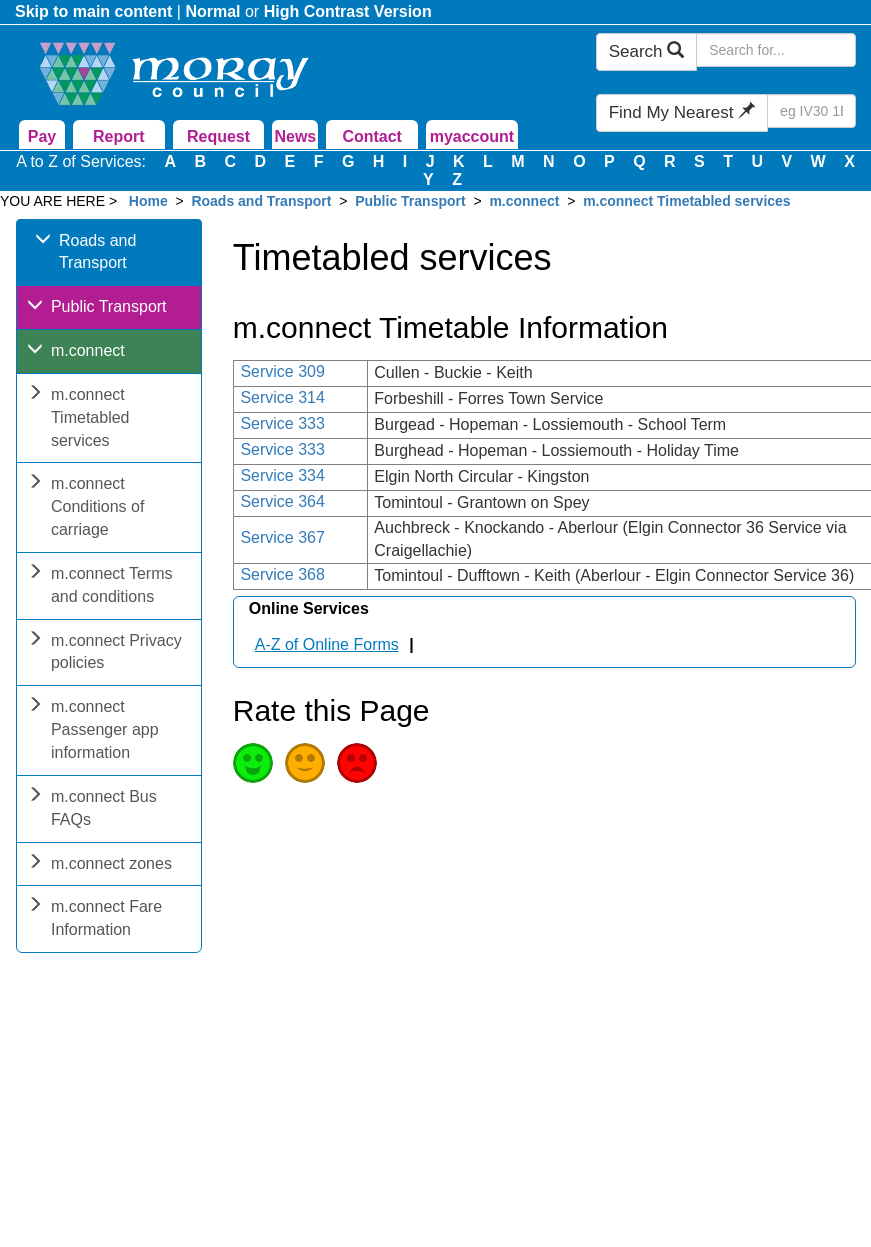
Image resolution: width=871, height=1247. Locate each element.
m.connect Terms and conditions (100, 587)
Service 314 (282, 397)
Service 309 (282, 371)
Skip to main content (93, 11)
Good (253, 763)
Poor (357, 763)
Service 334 (282, 475)
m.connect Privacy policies (104, 654)
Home (148, 201)
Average (305, 763)
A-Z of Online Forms (327, 644)
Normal (212, 11)
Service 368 (282, 574)
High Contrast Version (348, 11)
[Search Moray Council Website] (776, 50)
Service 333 (282, 423)
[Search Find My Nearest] (811, 111)
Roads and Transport (261, 201)
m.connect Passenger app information (93, 731)
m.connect (524, 201)
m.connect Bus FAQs (92, 810)
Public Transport (410, 201)
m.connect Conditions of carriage (85, 508)
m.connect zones (99, 865)
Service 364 (282, 501)
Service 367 (282, 537)
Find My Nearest (682, 112)
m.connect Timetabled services (687, 201)
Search (647, 51)
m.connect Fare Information (94, 920)
